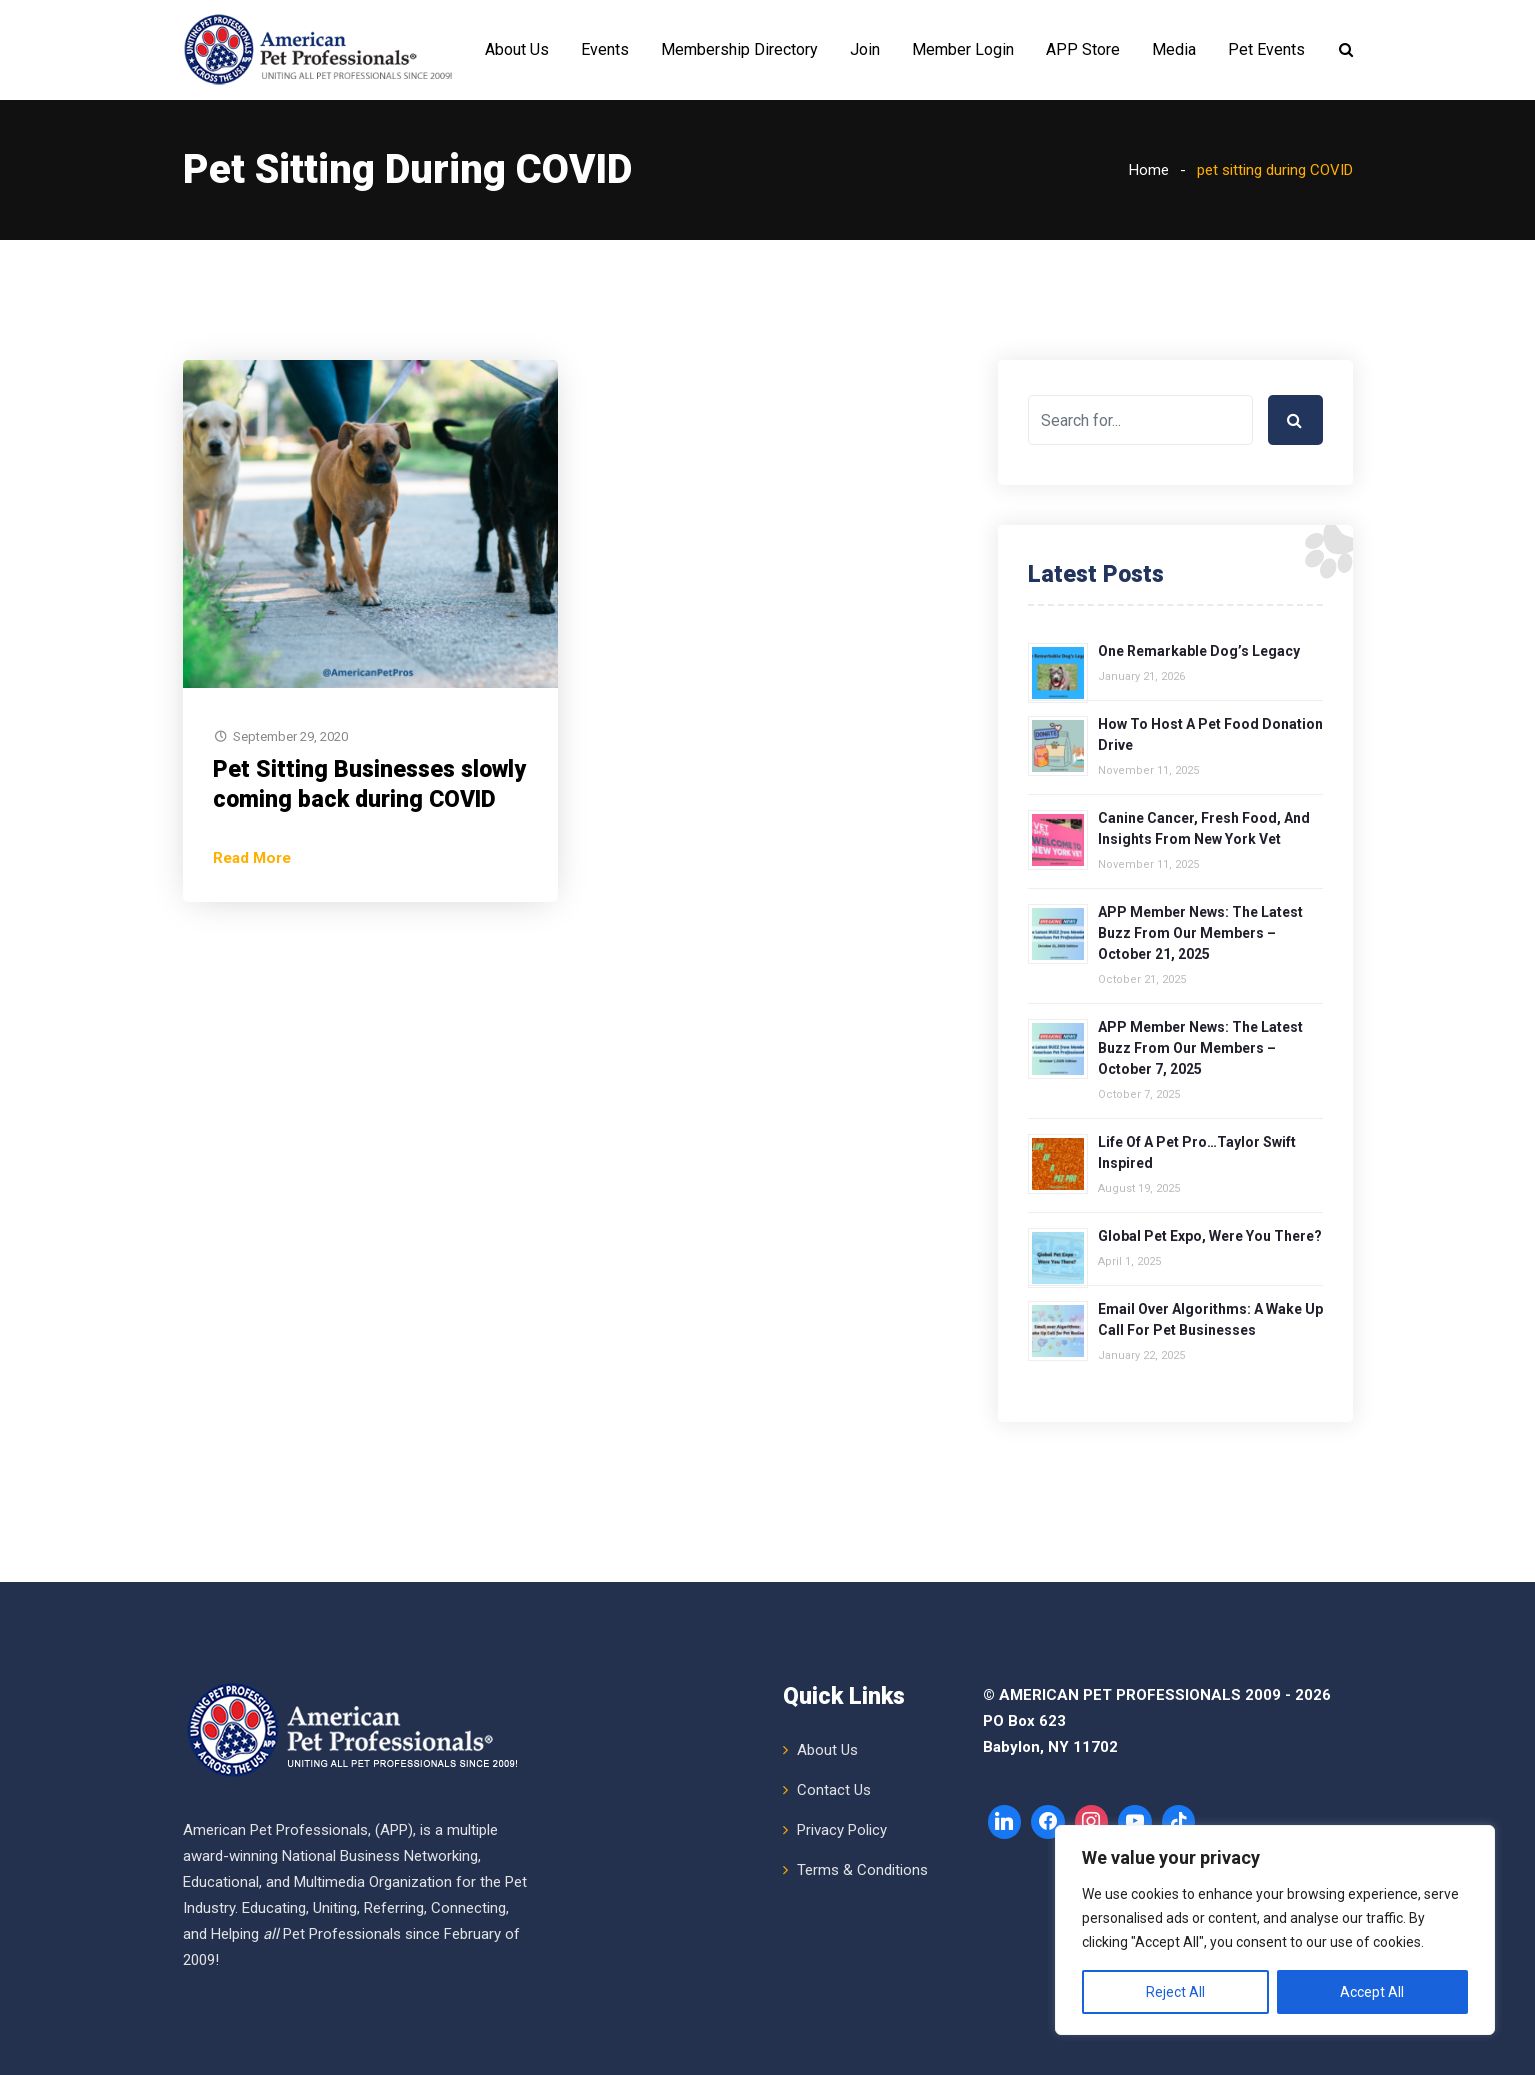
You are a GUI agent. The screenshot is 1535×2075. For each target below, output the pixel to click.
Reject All (1175, 1992)
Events (605, 49)
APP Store (1083, 49)
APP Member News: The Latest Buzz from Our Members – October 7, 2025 (1200, 1048)
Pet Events (1266, 49)
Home (1149, 170)
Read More (252, 858)
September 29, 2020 (290, 736)
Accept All (1372, 1992)
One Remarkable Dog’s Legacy (1199, 651)
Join (865, 49)
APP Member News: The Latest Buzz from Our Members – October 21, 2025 (1200, 933)
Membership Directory (739, 49)
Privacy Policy (842, 1830)
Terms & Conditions (862, 1870)
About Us (517, 49)
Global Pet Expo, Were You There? (1210, 1236)
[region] (1275, 1930)
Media (1174, 49)
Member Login (963, 49)
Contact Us (834, 1790)
